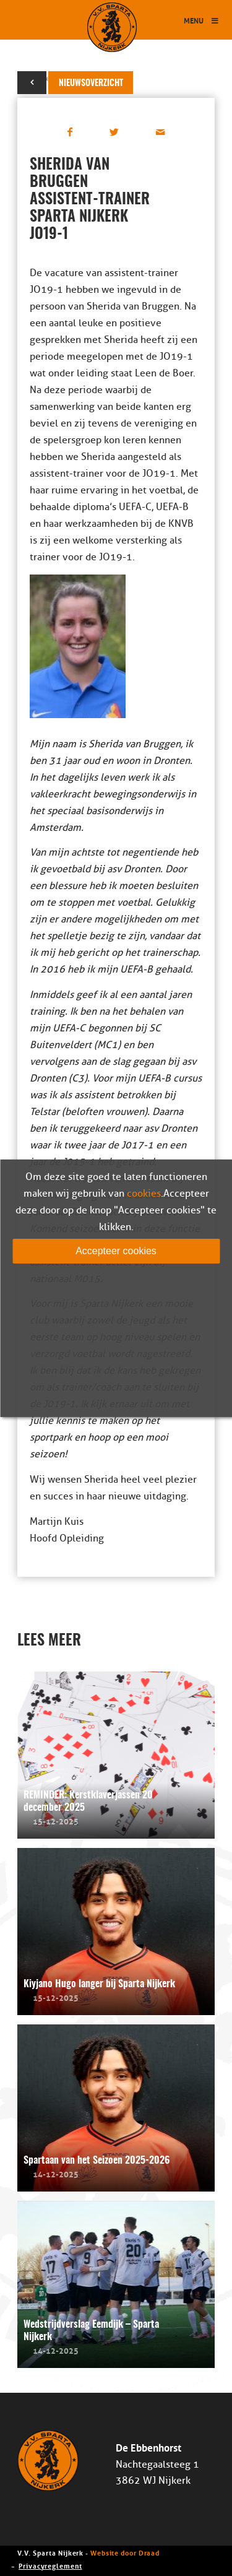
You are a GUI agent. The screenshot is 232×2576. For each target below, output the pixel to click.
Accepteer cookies (116, 1250)
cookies (144, 1193)
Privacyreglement (50, 2565)
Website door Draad (125, 2552)
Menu (202, 20)
